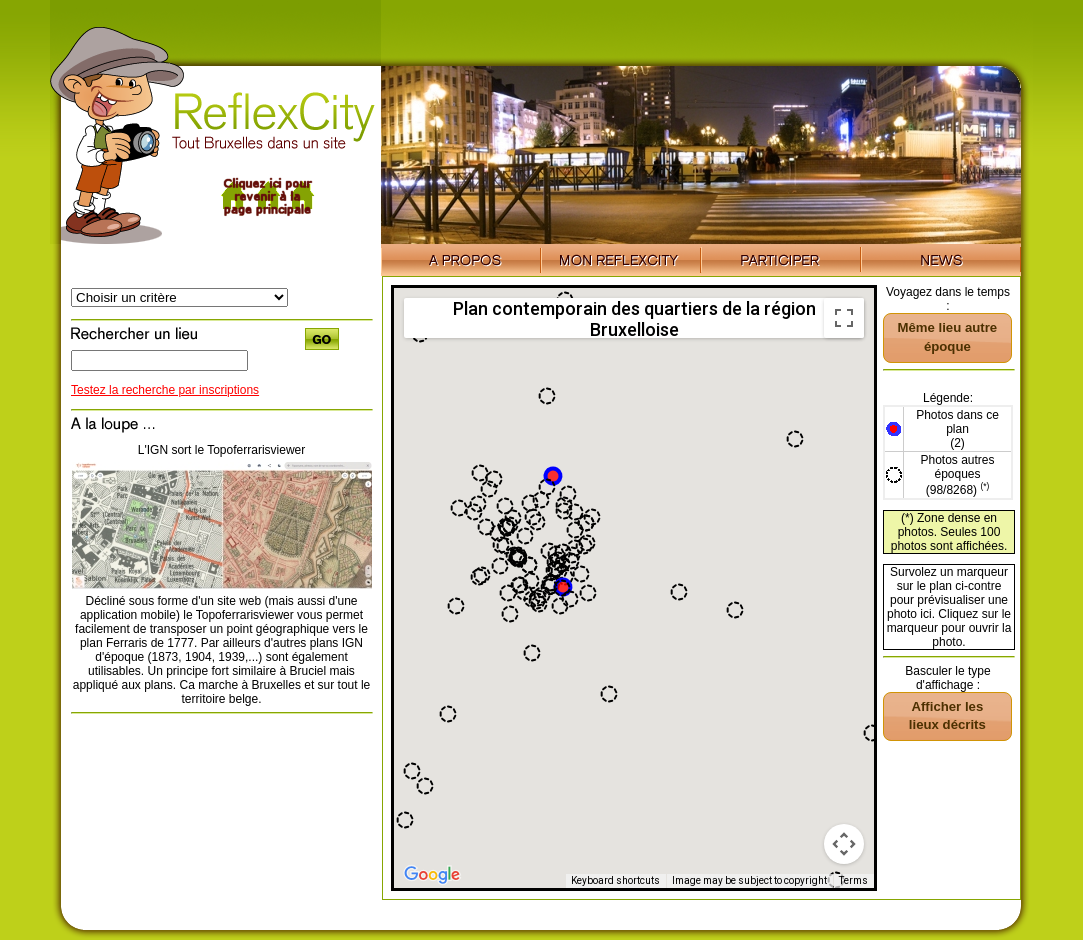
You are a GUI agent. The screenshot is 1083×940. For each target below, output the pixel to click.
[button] (553, 476)
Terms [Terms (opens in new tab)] (853, 880)
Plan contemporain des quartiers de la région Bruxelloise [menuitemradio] (634, 318)
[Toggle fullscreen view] (844, 318)
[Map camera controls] (844, 844)
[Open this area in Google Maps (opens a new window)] (432, 875)
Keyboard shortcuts (615, 880)
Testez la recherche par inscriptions (165, 390)
